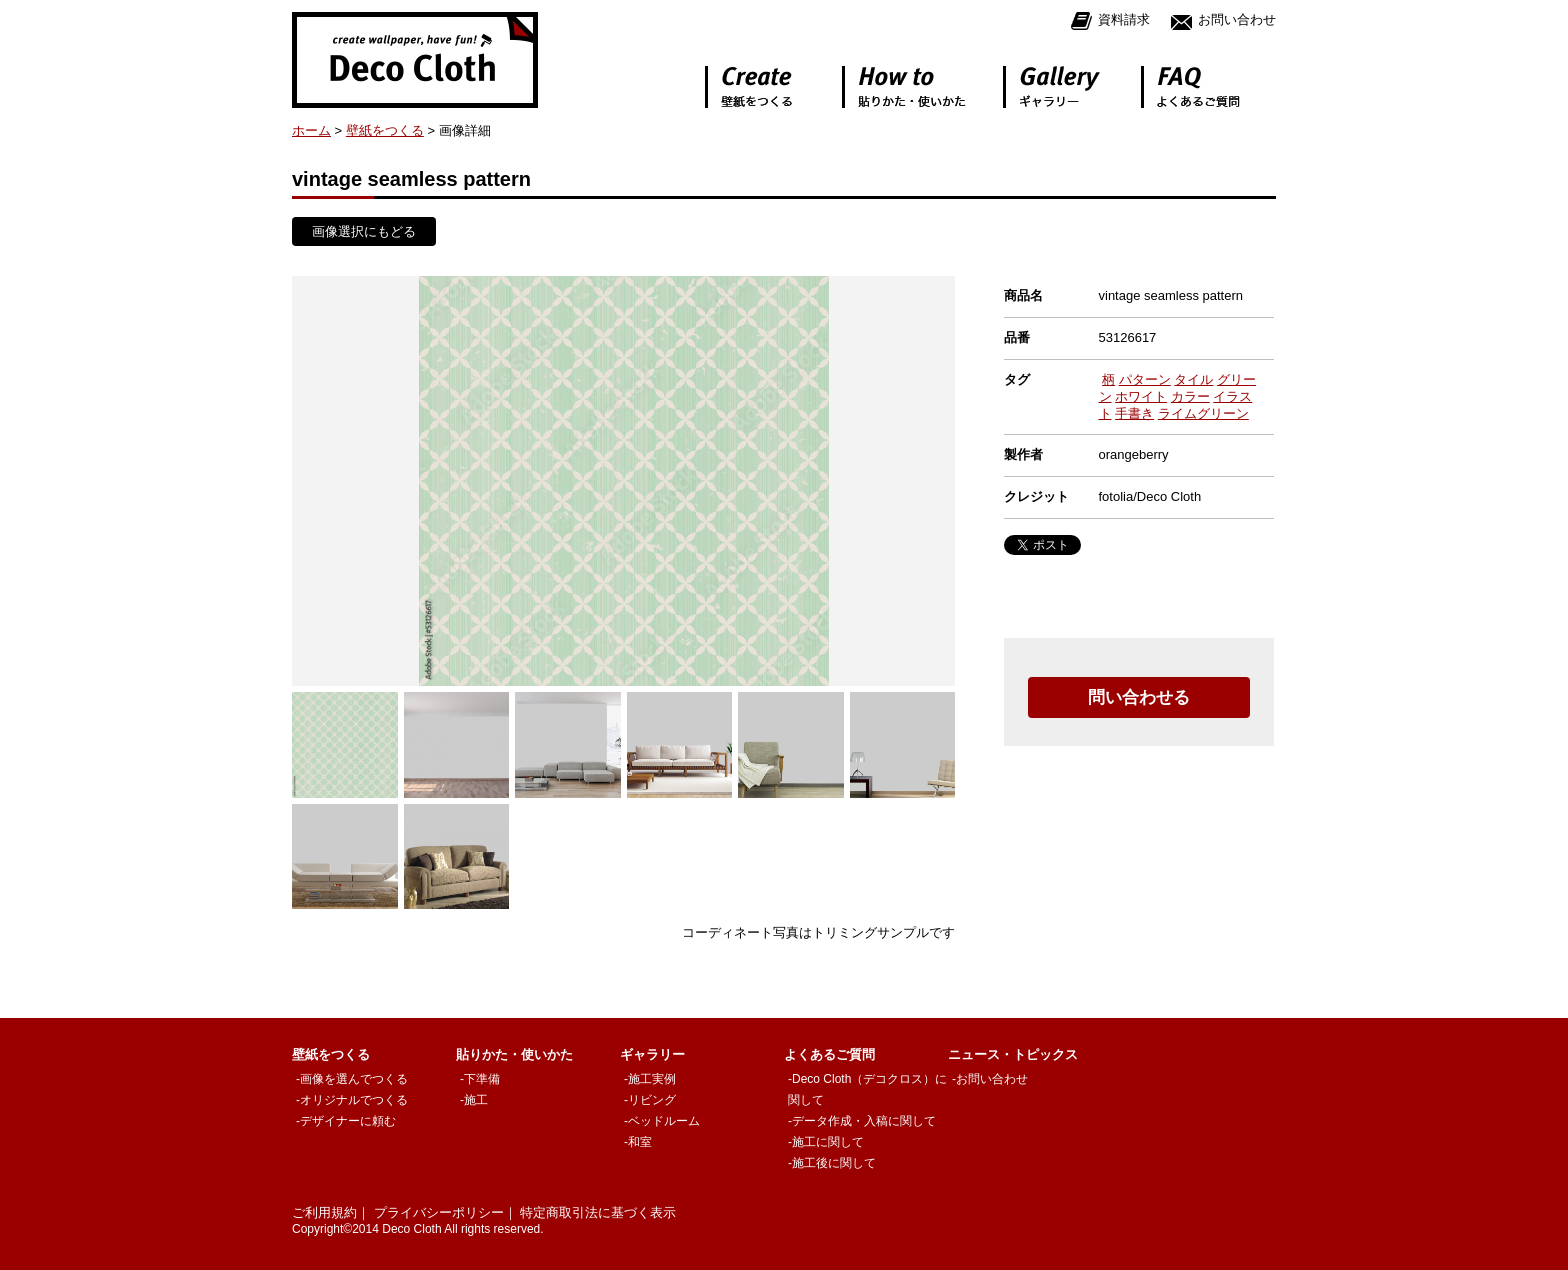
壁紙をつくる (385, 130)
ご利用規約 (324, 1212)
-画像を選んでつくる (352, 1079)
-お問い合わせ (990, 1079)
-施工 (474, 1100)
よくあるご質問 (829, 1054)
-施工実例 (650, 1079)
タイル (1193, 379)
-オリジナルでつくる (352, 1100)
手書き (1134, 413)
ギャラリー (652, 1054)
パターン (1145, 379)
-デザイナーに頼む (346, 1121)
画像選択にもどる (364, 231)
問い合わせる (1139, 697)
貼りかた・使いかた (514, 1054)
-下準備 (480, 1079)
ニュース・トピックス (1013, 1054)
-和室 (638, 1142)
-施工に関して (826, 1142)
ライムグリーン (1203, 413)
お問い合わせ (1223, 21)
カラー (1190, 396)
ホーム (311, 130)
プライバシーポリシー (439, 1212)
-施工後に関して (832, 1163)
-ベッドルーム (662, 1121)
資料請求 (1110, 21)
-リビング (650, 1100)
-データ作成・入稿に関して (862, 1121)
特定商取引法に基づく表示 (598, 1212)
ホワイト (1141, 396)
